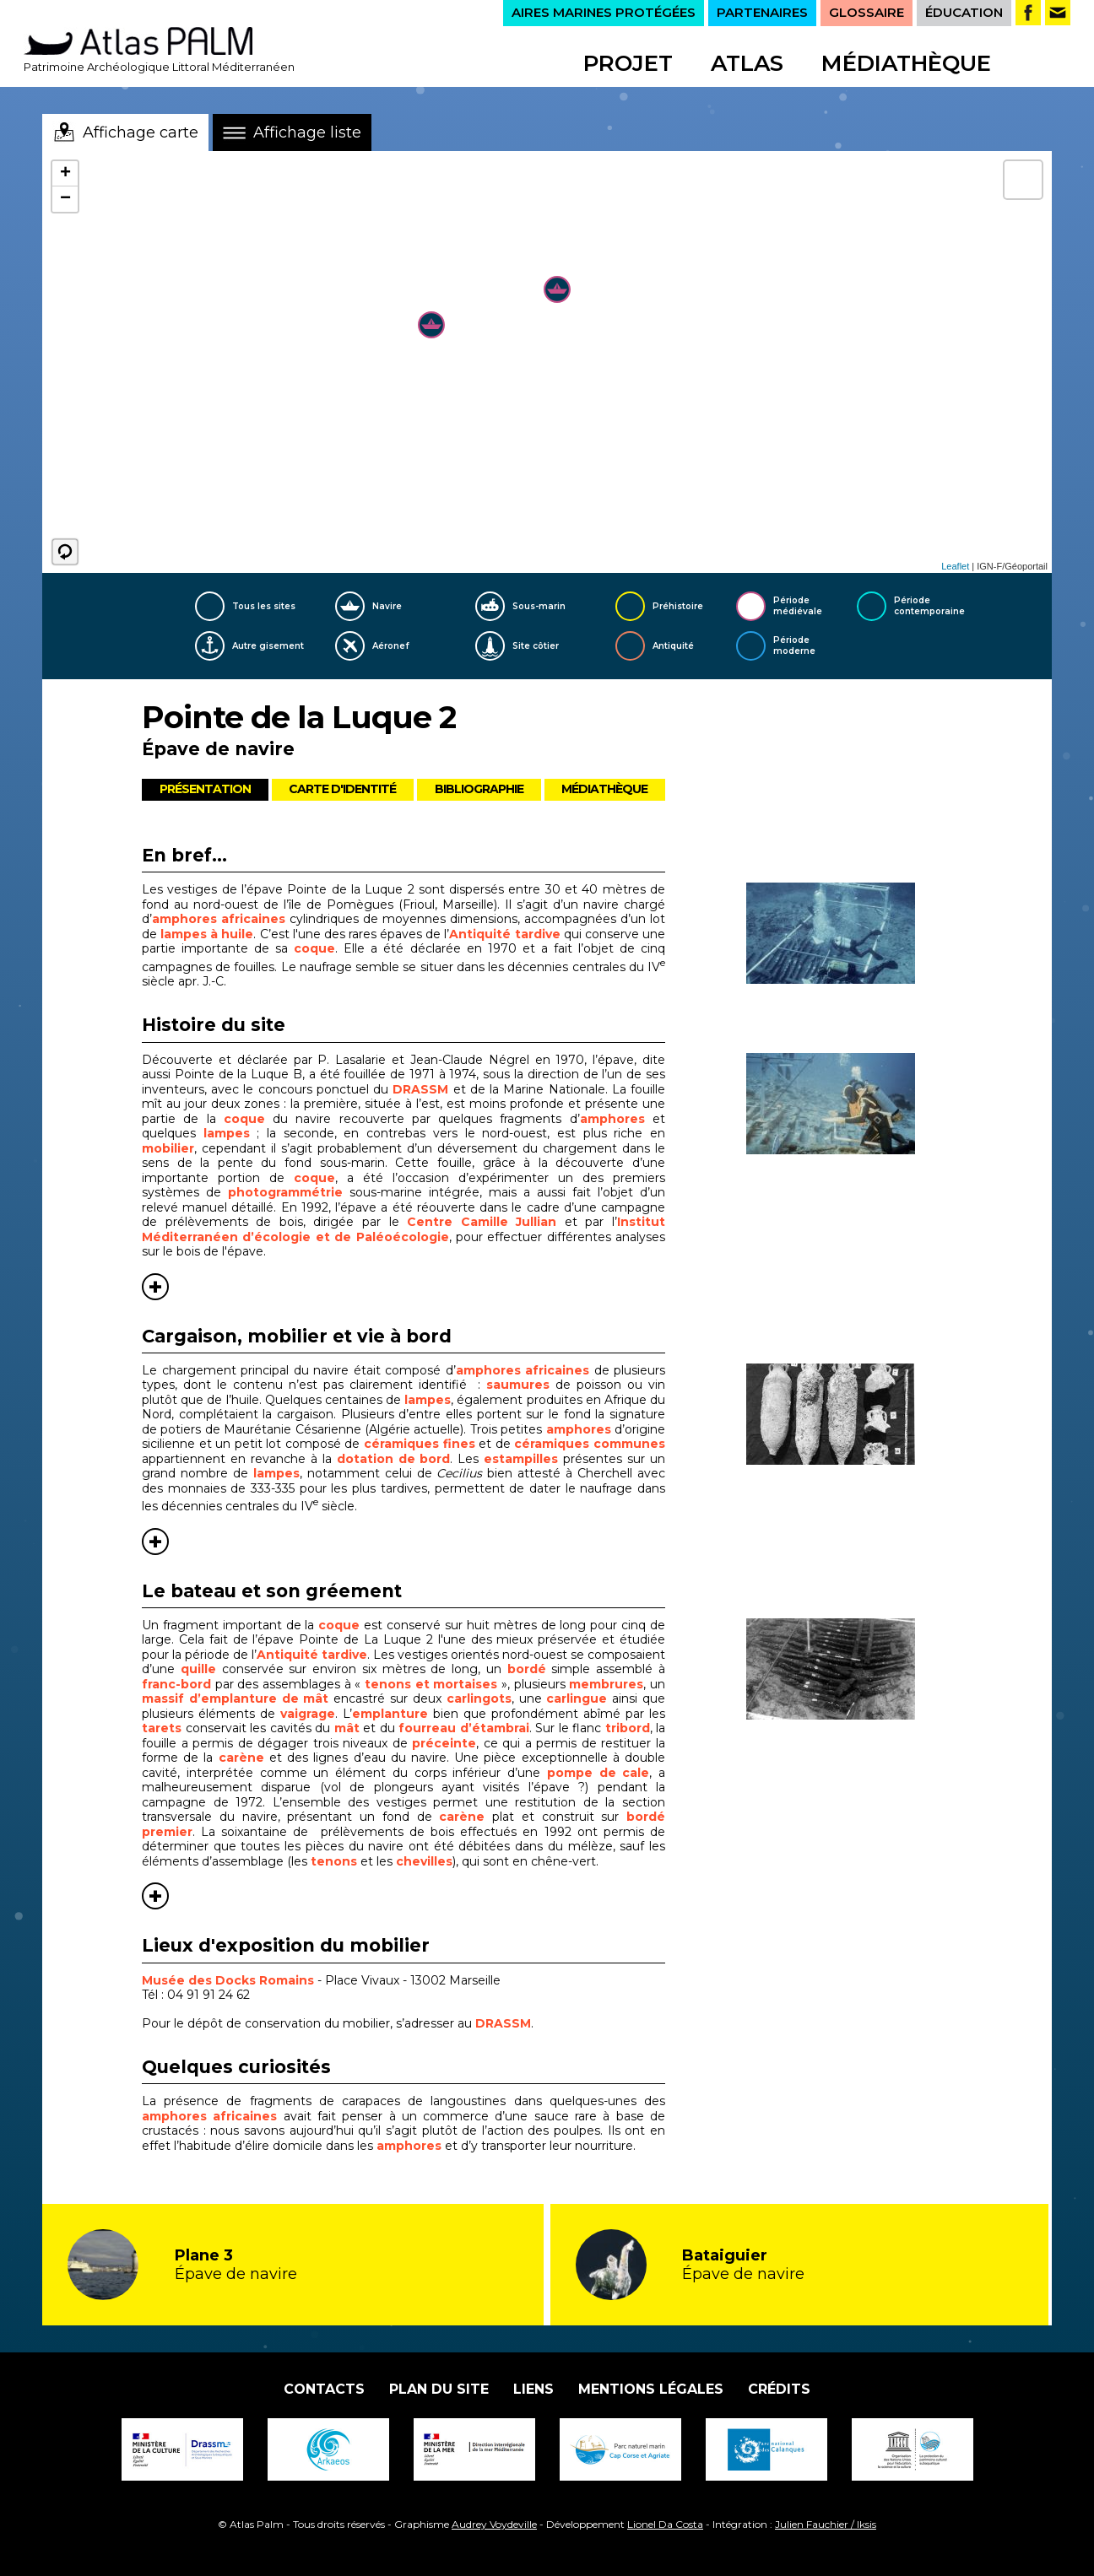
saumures (518, 1384)
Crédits (779, 2389)
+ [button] (65, 173)
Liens (533, 2389)
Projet (628, 63)
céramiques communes (589, 1443)
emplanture (390, 1713)
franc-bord (176, 1684)
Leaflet (955, 566)
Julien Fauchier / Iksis (825, 2524)
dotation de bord (394, 1458)
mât (347, 1728)
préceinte (444, 1743)
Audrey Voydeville (494, 2524)
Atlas (747, 63)
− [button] (65, 199)
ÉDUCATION (964, 12)
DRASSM (420, 1089)
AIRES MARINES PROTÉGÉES (604, 12)
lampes (226, 1133)
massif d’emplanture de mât (237, 1698)
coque (314, 948)
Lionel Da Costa (665, 2524)
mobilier (168, 1148)
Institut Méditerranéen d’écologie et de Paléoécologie (403, 1229)
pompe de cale (598, 1772)
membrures (606, 1684)
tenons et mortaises (431, 1684)
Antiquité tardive (504, 934)
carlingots (479, 1698)
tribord (627, 1728)
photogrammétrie (285, 1192)
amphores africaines (218, 918)
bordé (526, 1669)
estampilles (523, 1458)
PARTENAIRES (762, 12)
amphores (612, 1118)
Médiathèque (906, 63)
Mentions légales (650, 2389)
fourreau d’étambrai (463, 1728)
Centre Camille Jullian (481, 1221)
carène (241, 1757)
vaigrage (307, 1713)
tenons (334, 1861)
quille (198, 1669)
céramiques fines (419, 1443)
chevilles (424, 1861)
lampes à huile (206, 934)
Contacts (324, 2389)
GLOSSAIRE (866, 12)
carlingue (576, 1698)
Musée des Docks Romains (228, 1980)
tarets (164, 1728)
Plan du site (439, 2389)
